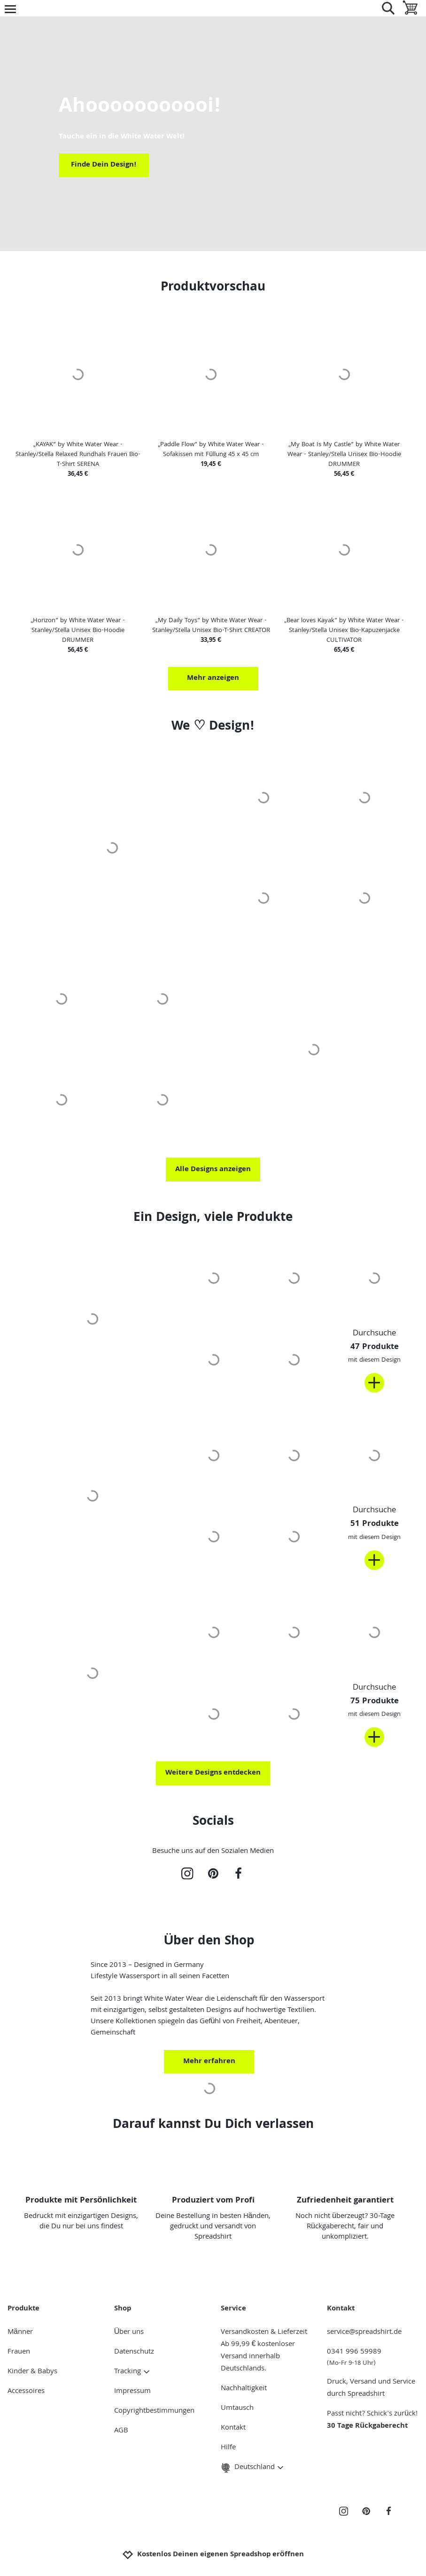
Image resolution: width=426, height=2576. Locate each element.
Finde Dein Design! (104, 165)
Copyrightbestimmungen (154, 2411)
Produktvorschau (213, 287)
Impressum (132, 2391)
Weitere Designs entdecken (213, 1773)
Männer (20, 2332)
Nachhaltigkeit (244, 2389)
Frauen (19, 2352)
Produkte (23, 2309)
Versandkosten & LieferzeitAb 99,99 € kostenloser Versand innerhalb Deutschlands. (264, 2350)
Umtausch (237, 2408)
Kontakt (233, 2428)
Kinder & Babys (32, 2372)
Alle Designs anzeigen (213, 1170)
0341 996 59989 (372, 2357)
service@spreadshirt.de (364, 2332)
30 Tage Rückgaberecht (367, 2426)
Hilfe (228, 2448)
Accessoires (26, 2391)
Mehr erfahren (209, 2062)
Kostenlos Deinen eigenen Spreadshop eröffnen (213, 2555)
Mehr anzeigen (213, 678)
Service (233, 2309)
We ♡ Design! (213, 727)
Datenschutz (134, 2352)
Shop (122, 2309)
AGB (121, 2431)
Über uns (129, 2332)
